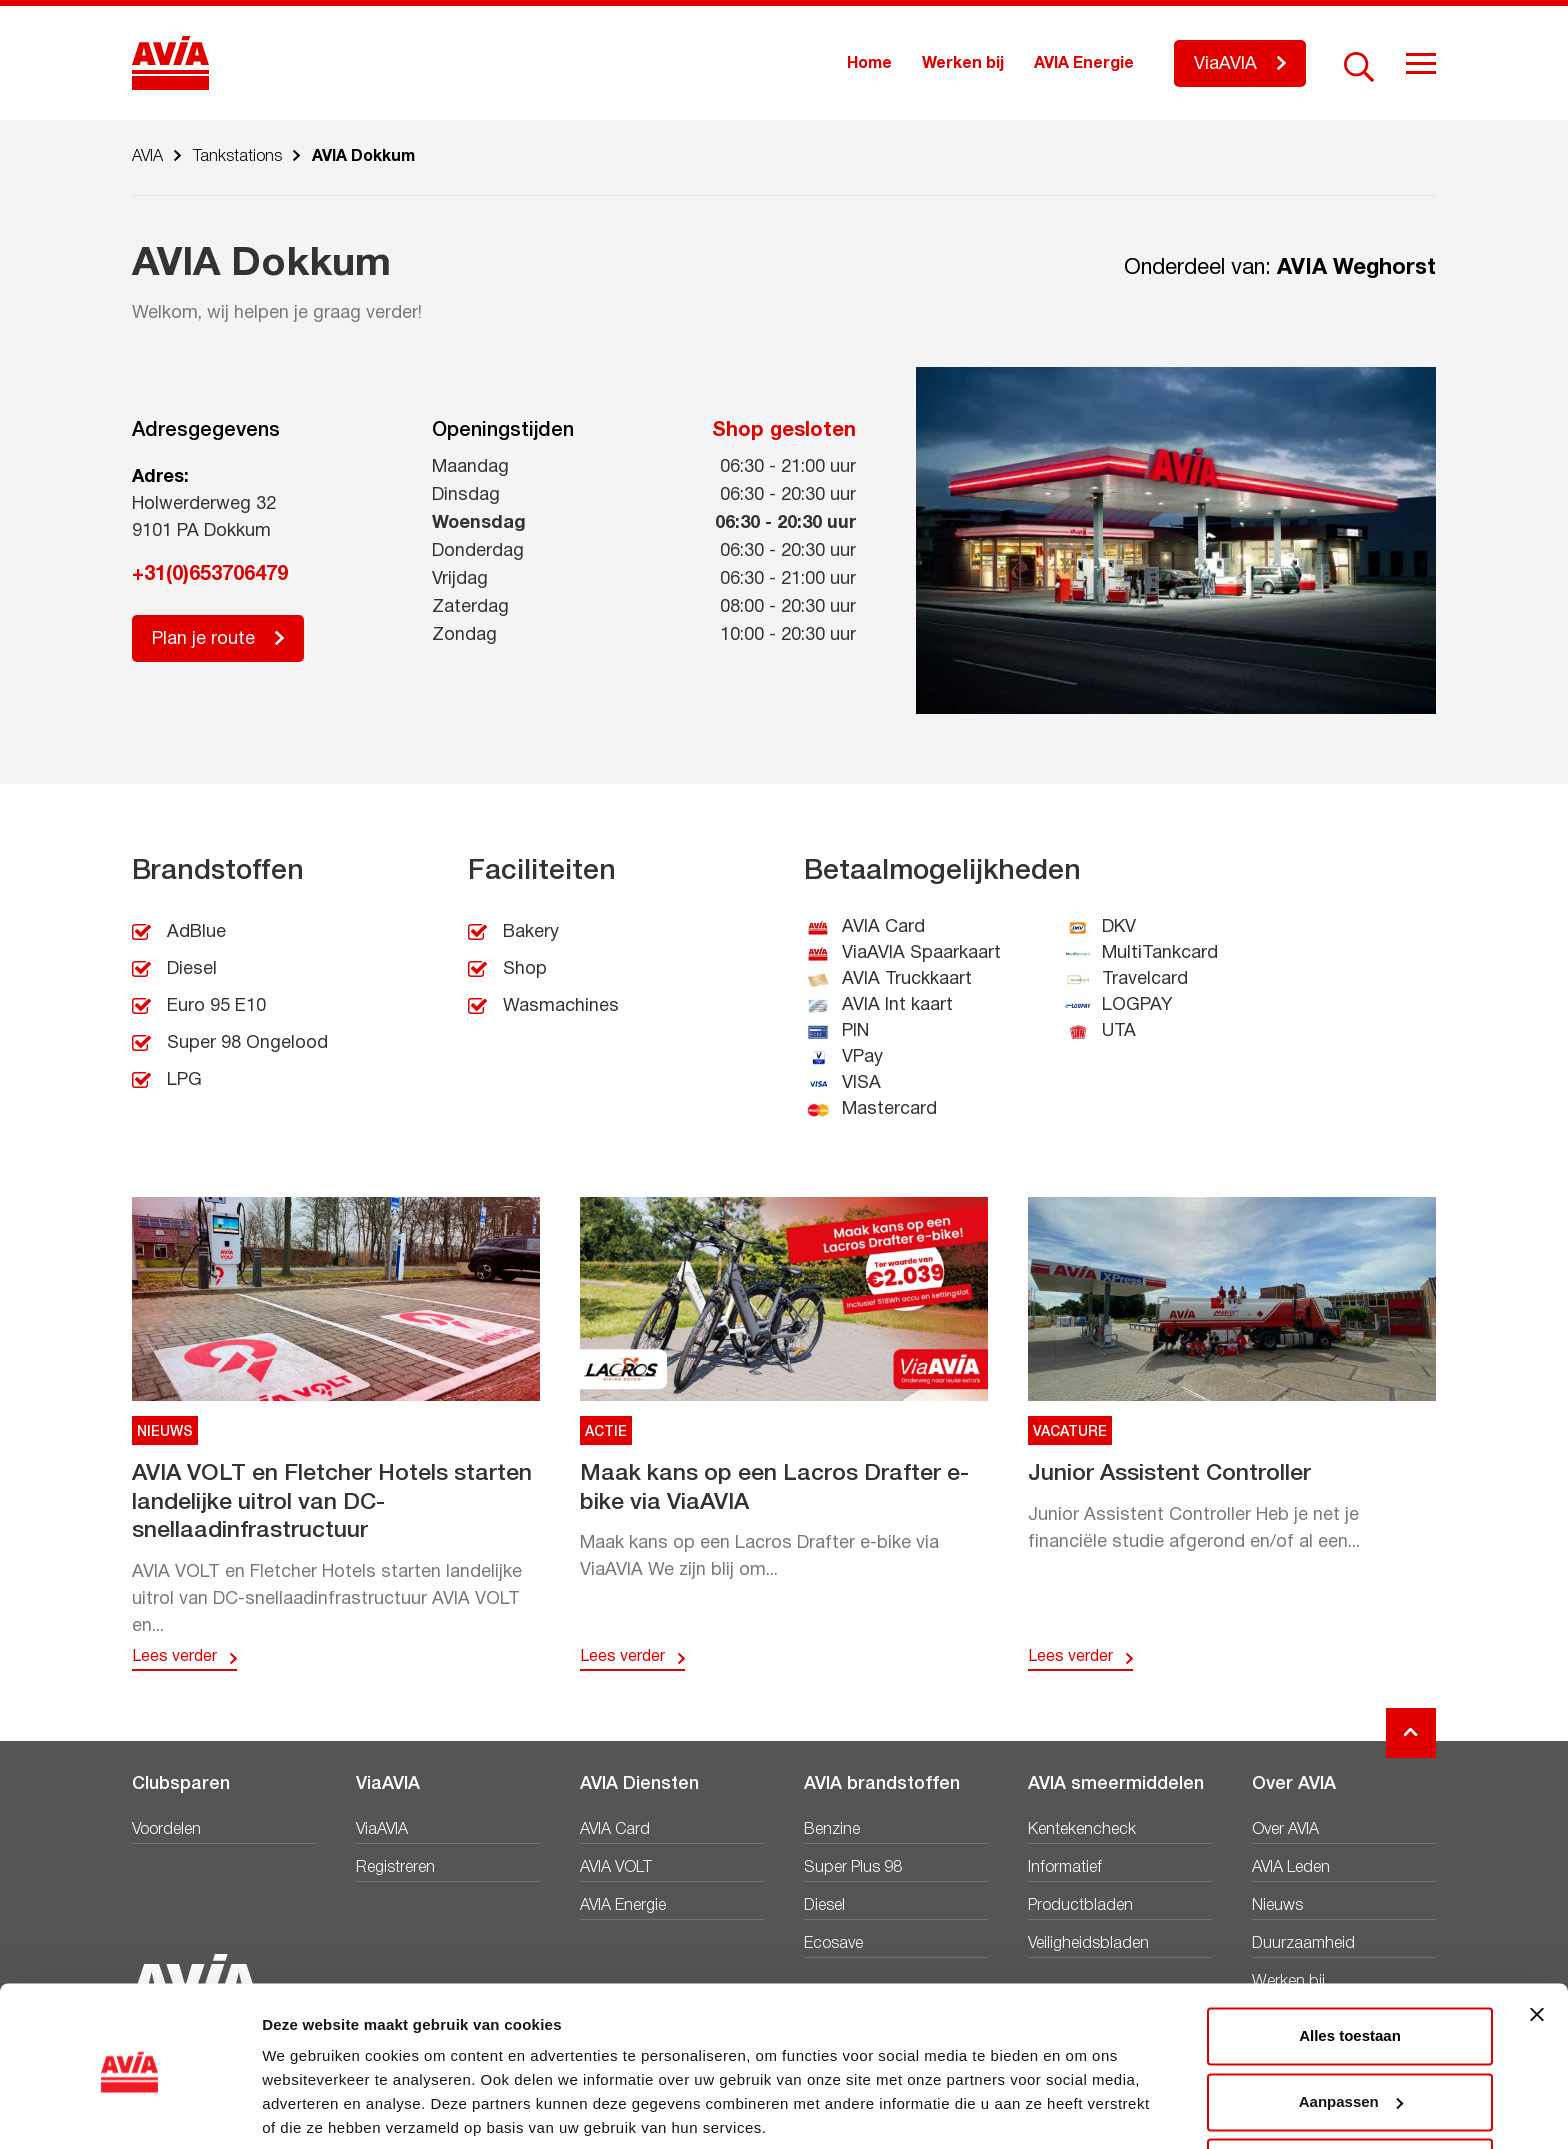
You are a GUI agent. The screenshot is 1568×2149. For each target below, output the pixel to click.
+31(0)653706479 (210, 575)
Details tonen (309, 2109)
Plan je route (203, 639)
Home (869, 64)
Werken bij (963, 64)
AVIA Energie (1084, 64)
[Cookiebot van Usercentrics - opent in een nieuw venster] (129, 2110)
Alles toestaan (1350, 1962)
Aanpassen (1351, 2027)
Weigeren (1349, 2093)
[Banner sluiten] (1537, 1941)
